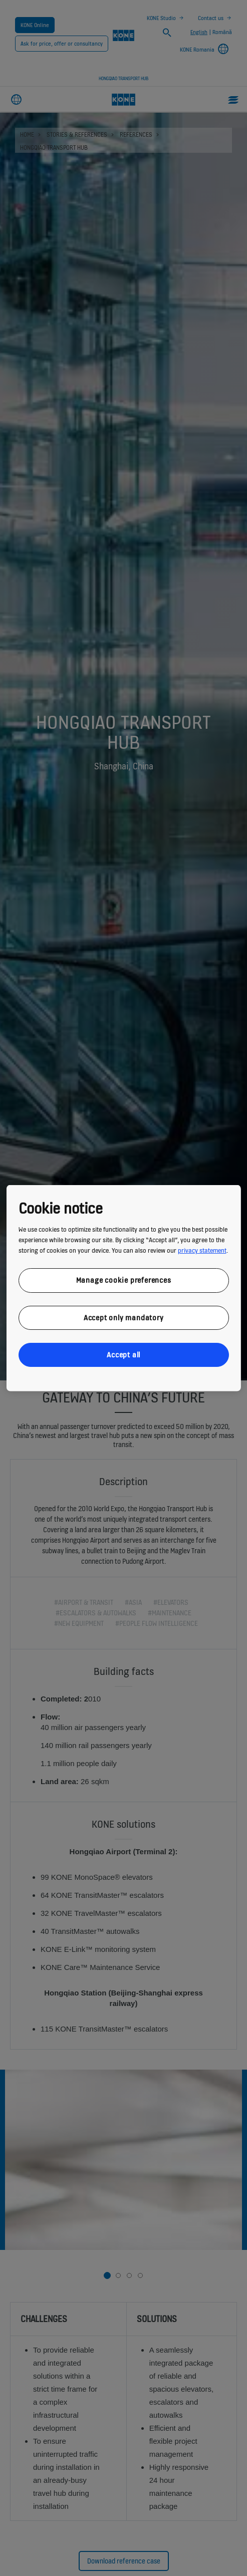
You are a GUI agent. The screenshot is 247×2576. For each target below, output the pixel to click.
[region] (123, 1288)
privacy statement (201, 1250)
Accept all (123, 1354)
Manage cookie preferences (123, 1280)
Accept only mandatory (124, 1317)
